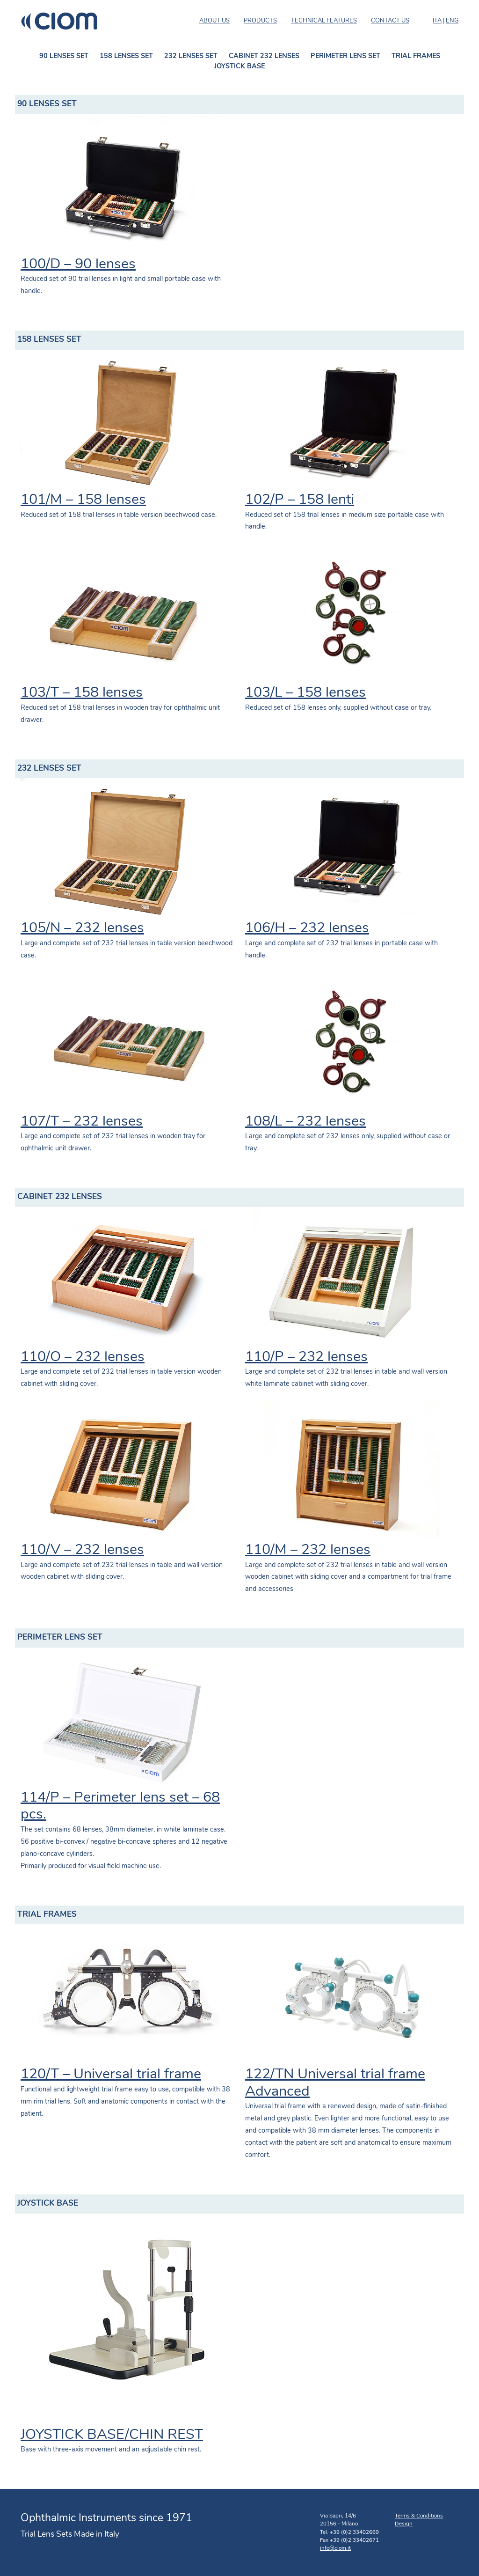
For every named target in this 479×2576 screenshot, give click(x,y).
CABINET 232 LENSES (264, 56)
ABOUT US (214, 21)
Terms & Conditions (419, 2516)
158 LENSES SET (126, 56)
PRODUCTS (260, 21)
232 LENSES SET (191, 56)
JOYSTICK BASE (239, 66)
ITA (437, 21)
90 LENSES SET (63, 56)
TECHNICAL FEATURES (324, 21)
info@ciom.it (335, 2548)
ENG (452, 21)
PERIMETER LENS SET (345, 56)
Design (404, 2524)
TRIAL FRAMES (416, 56)
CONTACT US (390, 21)
